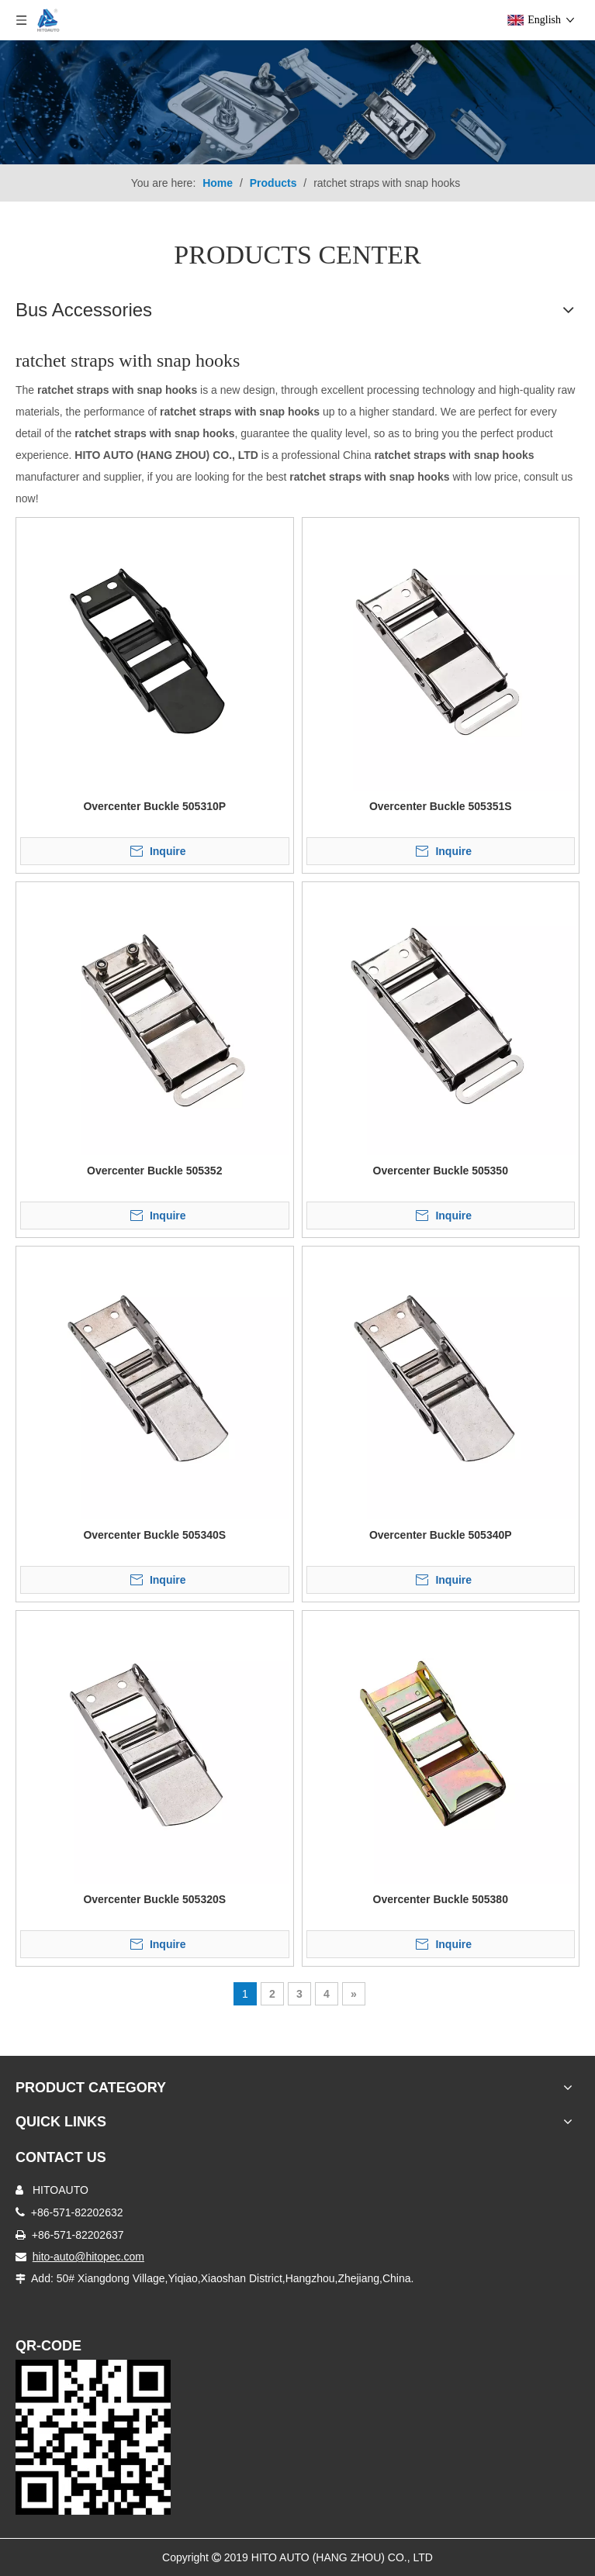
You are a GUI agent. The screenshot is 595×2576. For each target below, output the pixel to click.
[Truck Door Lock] (93, 2437)
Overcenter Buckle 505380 (440, 1899)
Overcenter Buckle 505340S (154, 1535)
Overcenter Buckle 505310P (154, 806)
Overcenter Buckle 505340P (440, 1535)
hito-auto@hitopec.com (88, 2256)
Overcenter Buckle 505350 (440, 1170)
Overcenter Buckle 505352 (154, 1170)
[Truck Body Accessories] (297, 102)
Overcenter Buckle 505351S (440, 806)
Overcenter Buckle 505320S (154, 1899)
